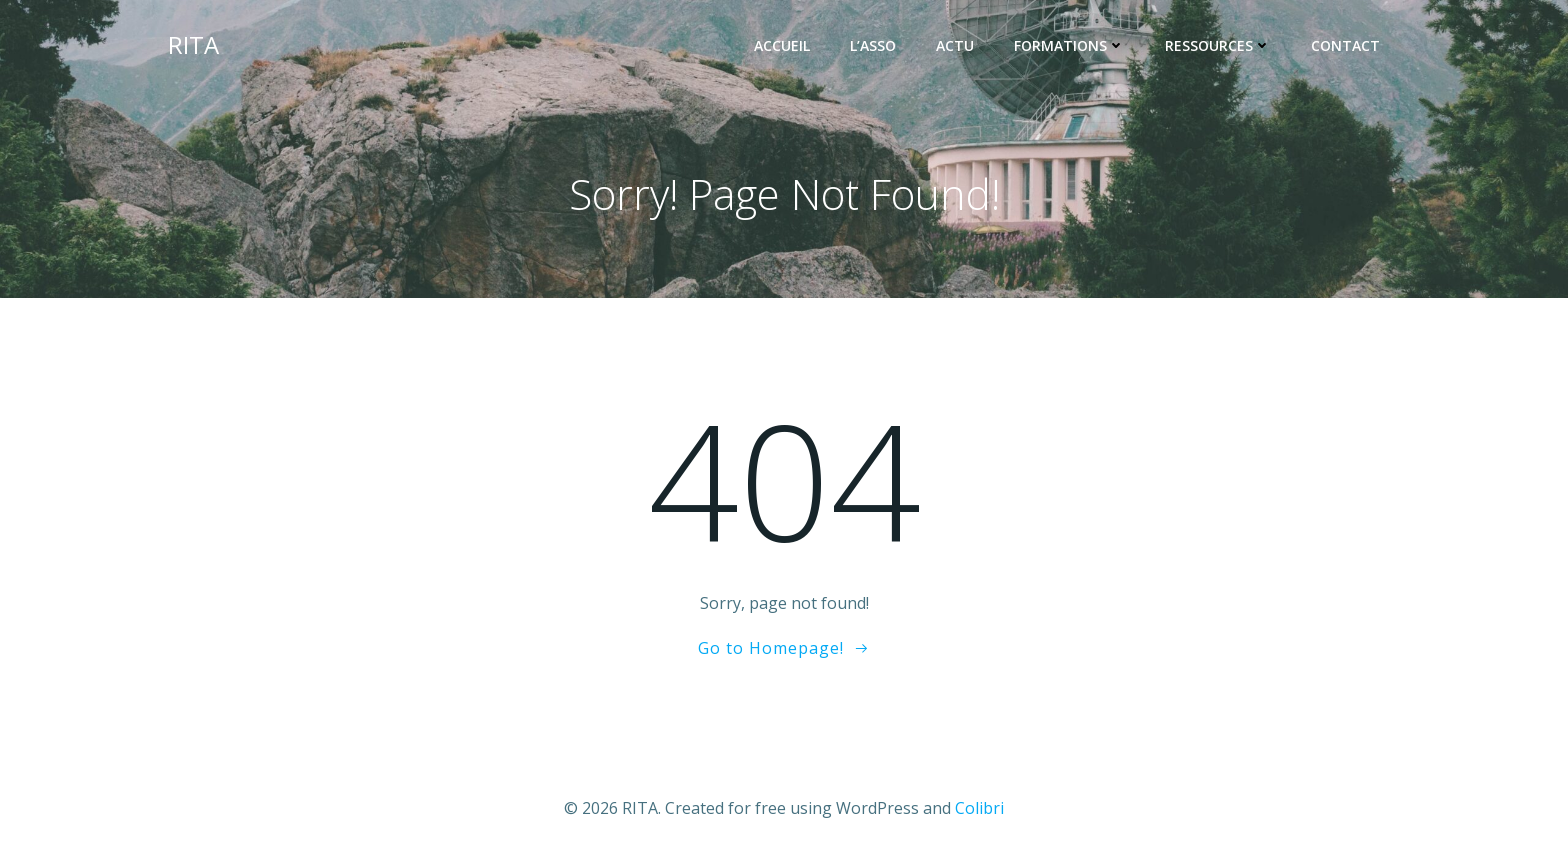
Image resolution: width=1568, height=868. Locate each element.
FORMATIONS (1069, 45)
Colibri (979, 808)
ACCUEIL (782, 45)
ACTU (955, 45)
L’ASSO (873, 45)
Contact (1345, 45)
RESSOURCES (1218, 45)
